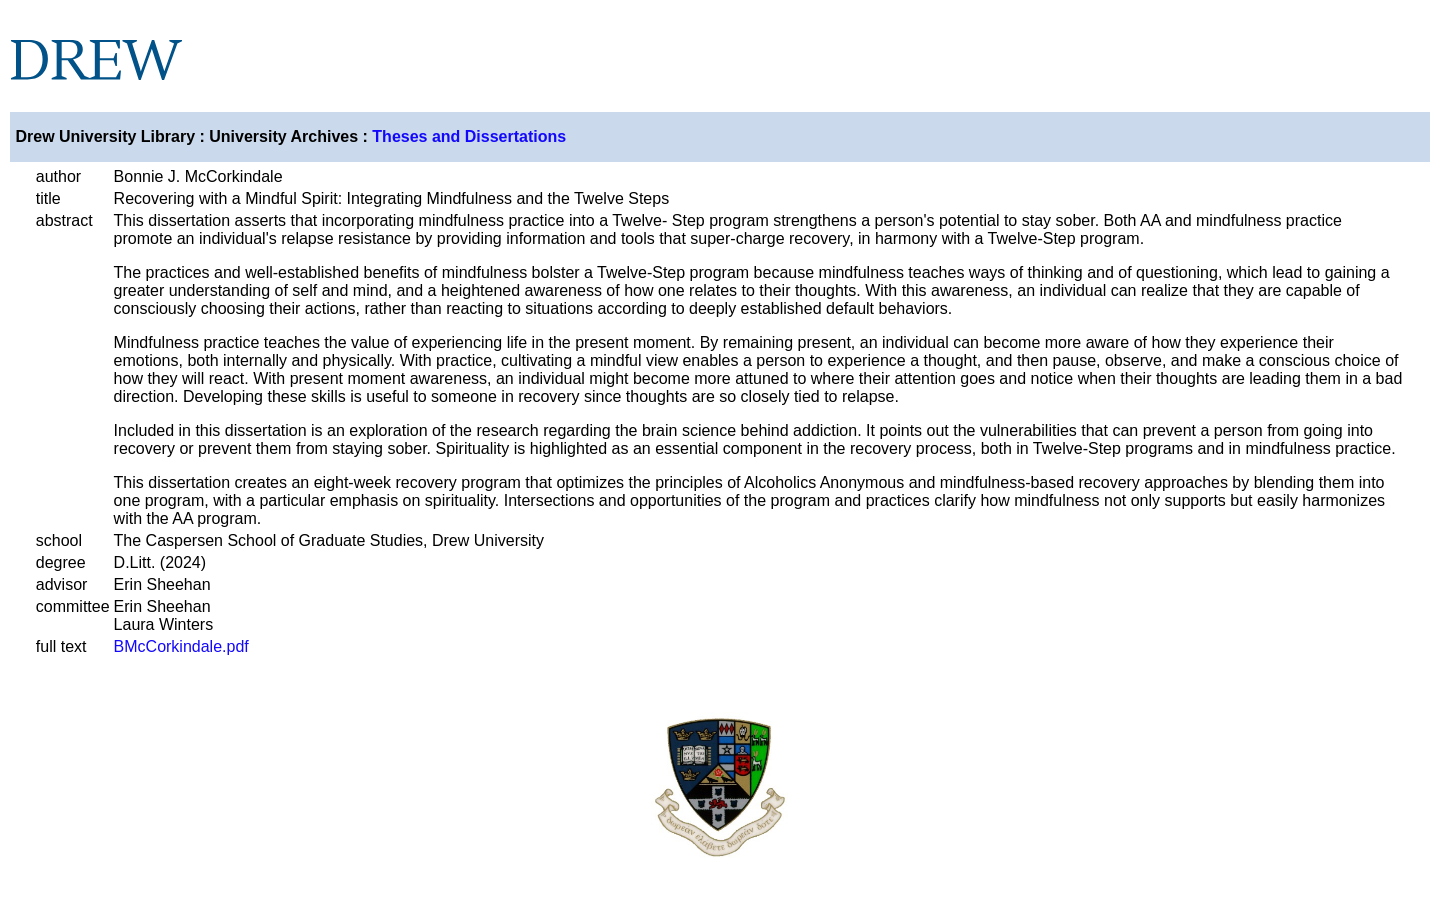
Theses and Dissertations (469, 136)
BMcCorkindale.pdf (181, 646)
